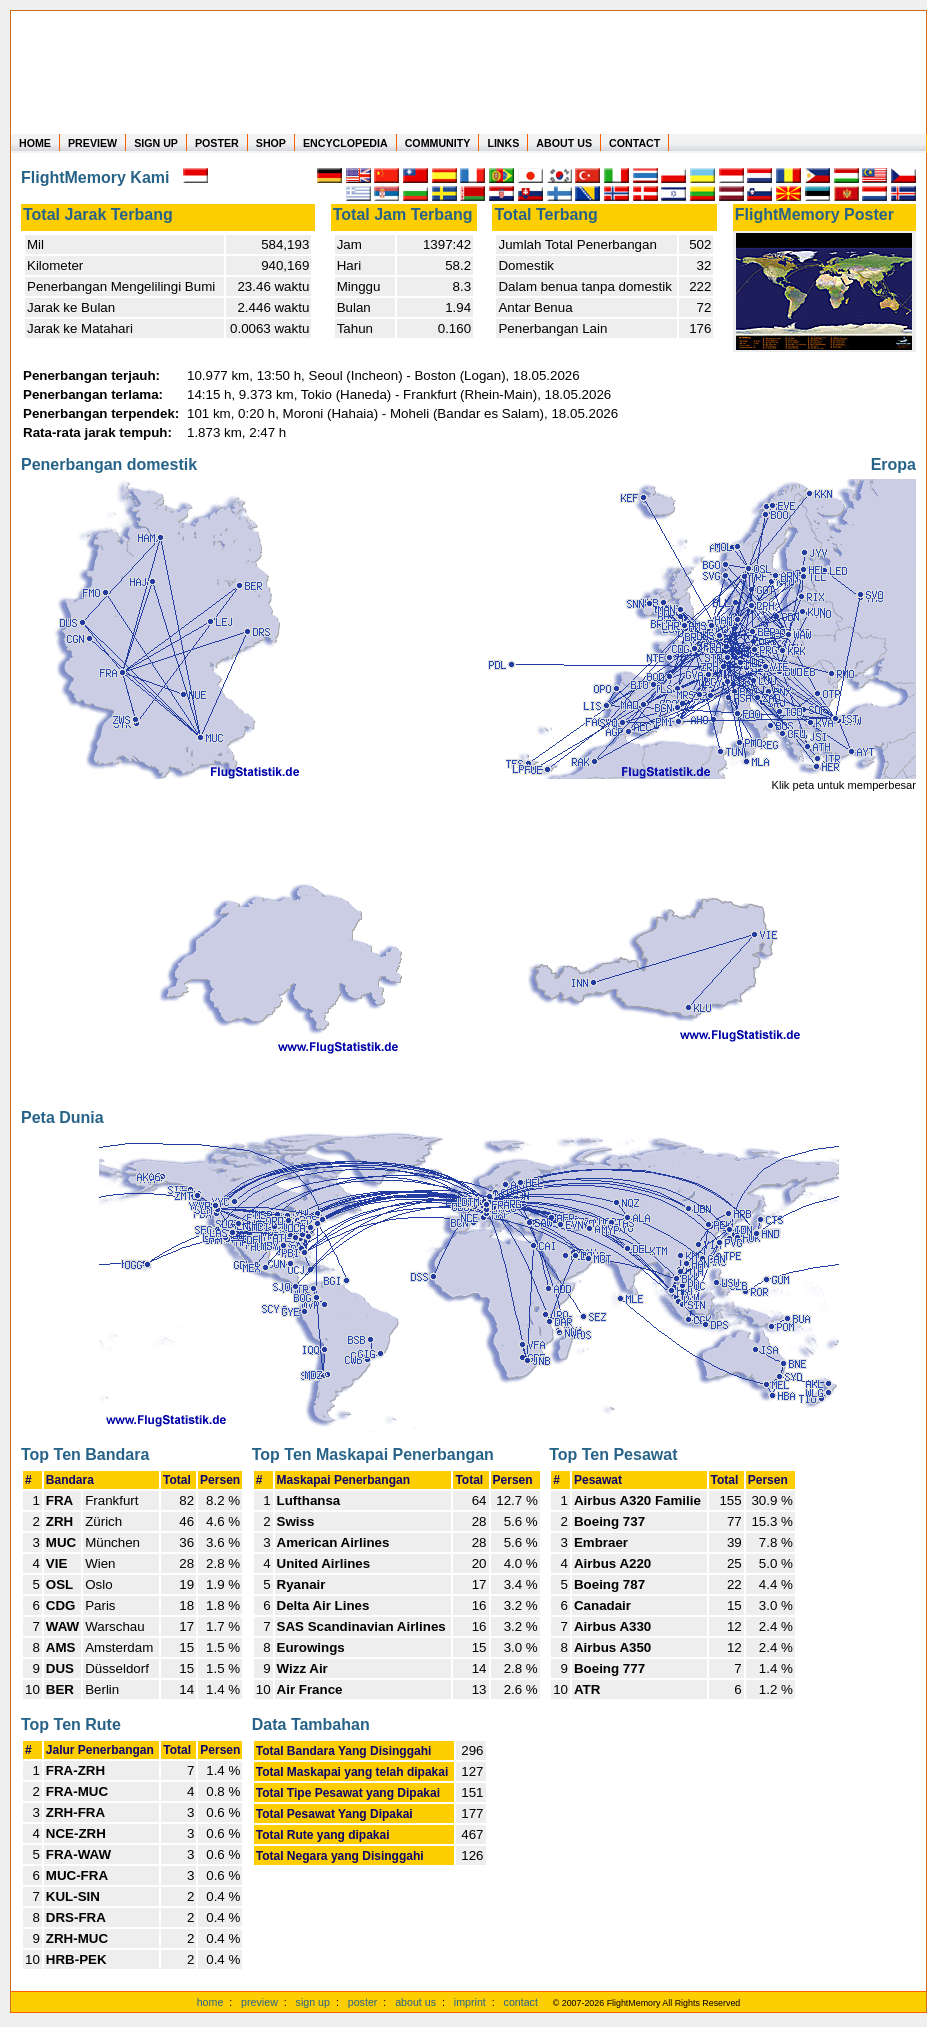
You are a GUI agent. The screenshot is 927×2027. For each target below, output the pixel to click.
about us (415, 2002)
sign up (313, 2002)
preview (259, 2002)
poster (363, 2002)
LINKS (503, 143)
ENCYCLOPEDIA (345, 143)
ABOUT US (564, 143)
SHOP (271, 143)
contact (521, 2002)
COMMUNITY (438, 143)
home (210, 2002)
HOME (35, 143)
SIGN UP (156, 143)
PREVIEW (92, 143)
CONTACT (634, 143)
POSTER (217, 143)
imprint (470, 2002)
